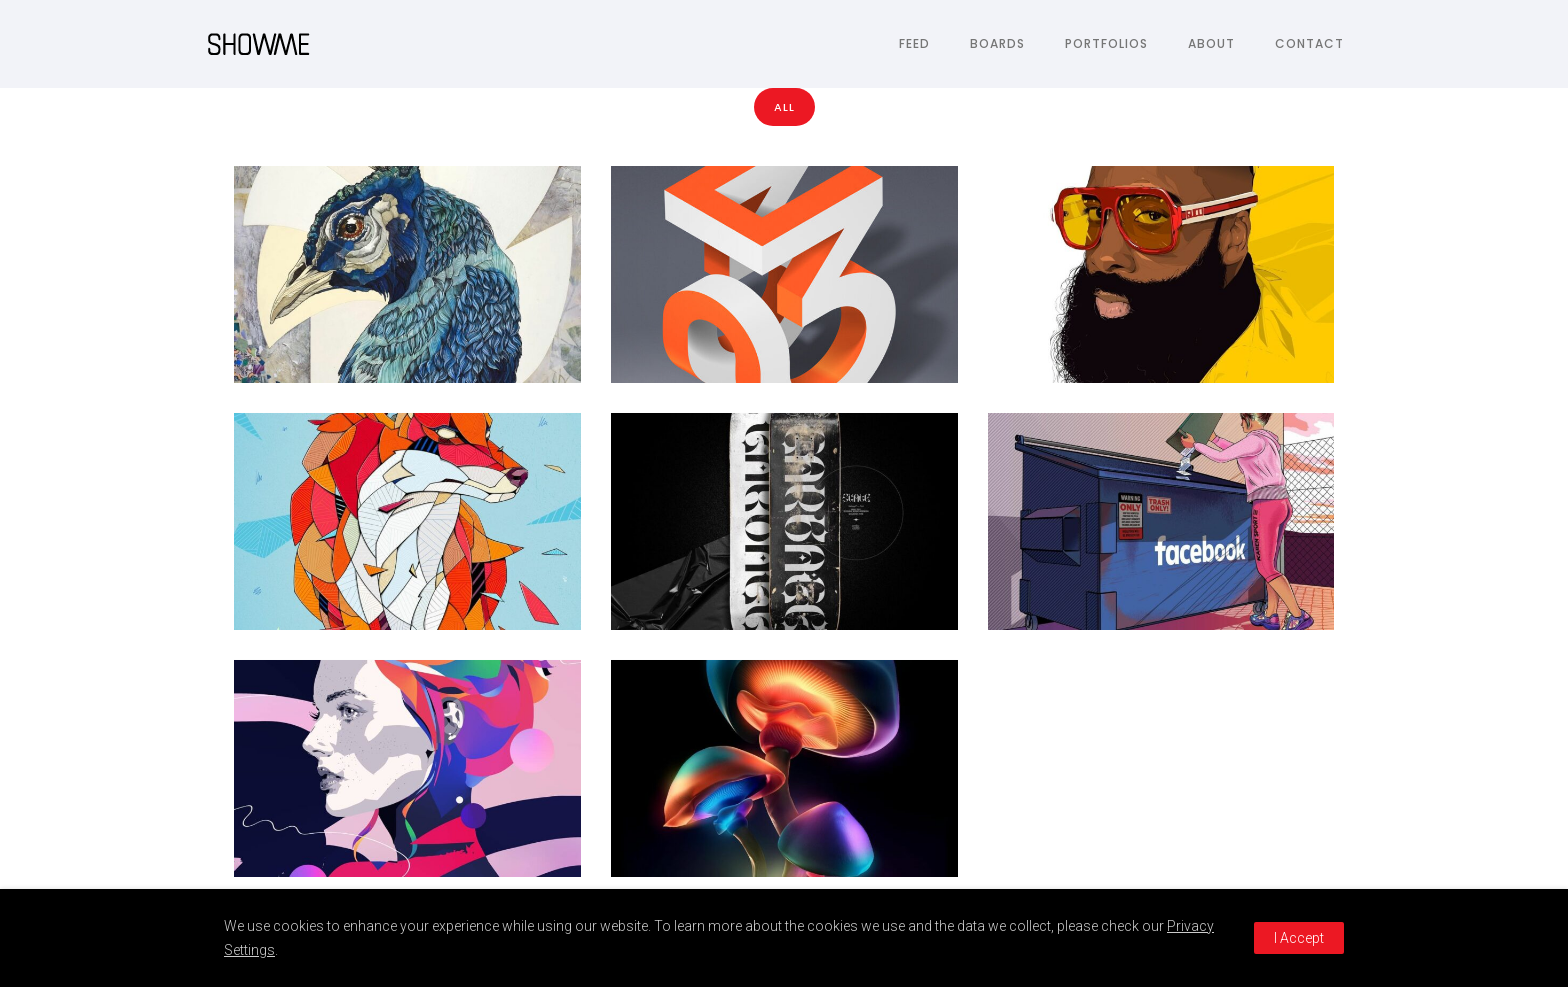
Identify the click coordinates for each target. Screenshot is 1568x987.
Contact (1309, 43)
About (1211, 43)
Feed (914, 43)
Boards (997, 43)
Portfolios (1106, 43)
